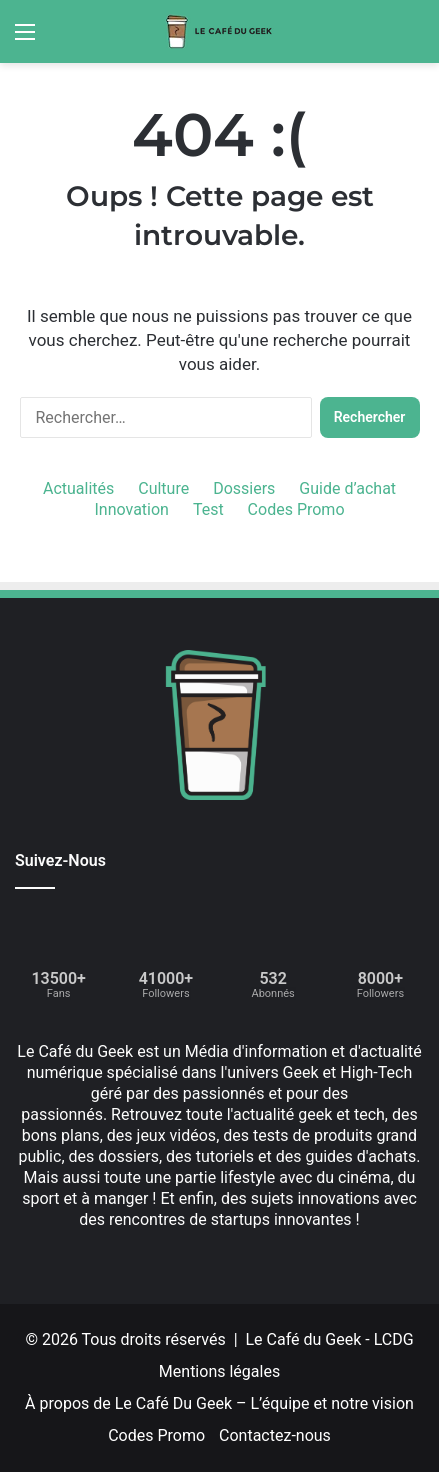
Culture (163, 488)
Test (208, 509)
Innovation (131, 509)
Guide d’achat (347, 488)
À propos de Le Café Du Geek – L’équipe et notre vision (219, 1403)
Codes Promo (296, 509)
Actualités (78, 488)
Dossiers (244, 488)
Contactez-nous (275, 1435)
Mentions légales (219, 1371)
